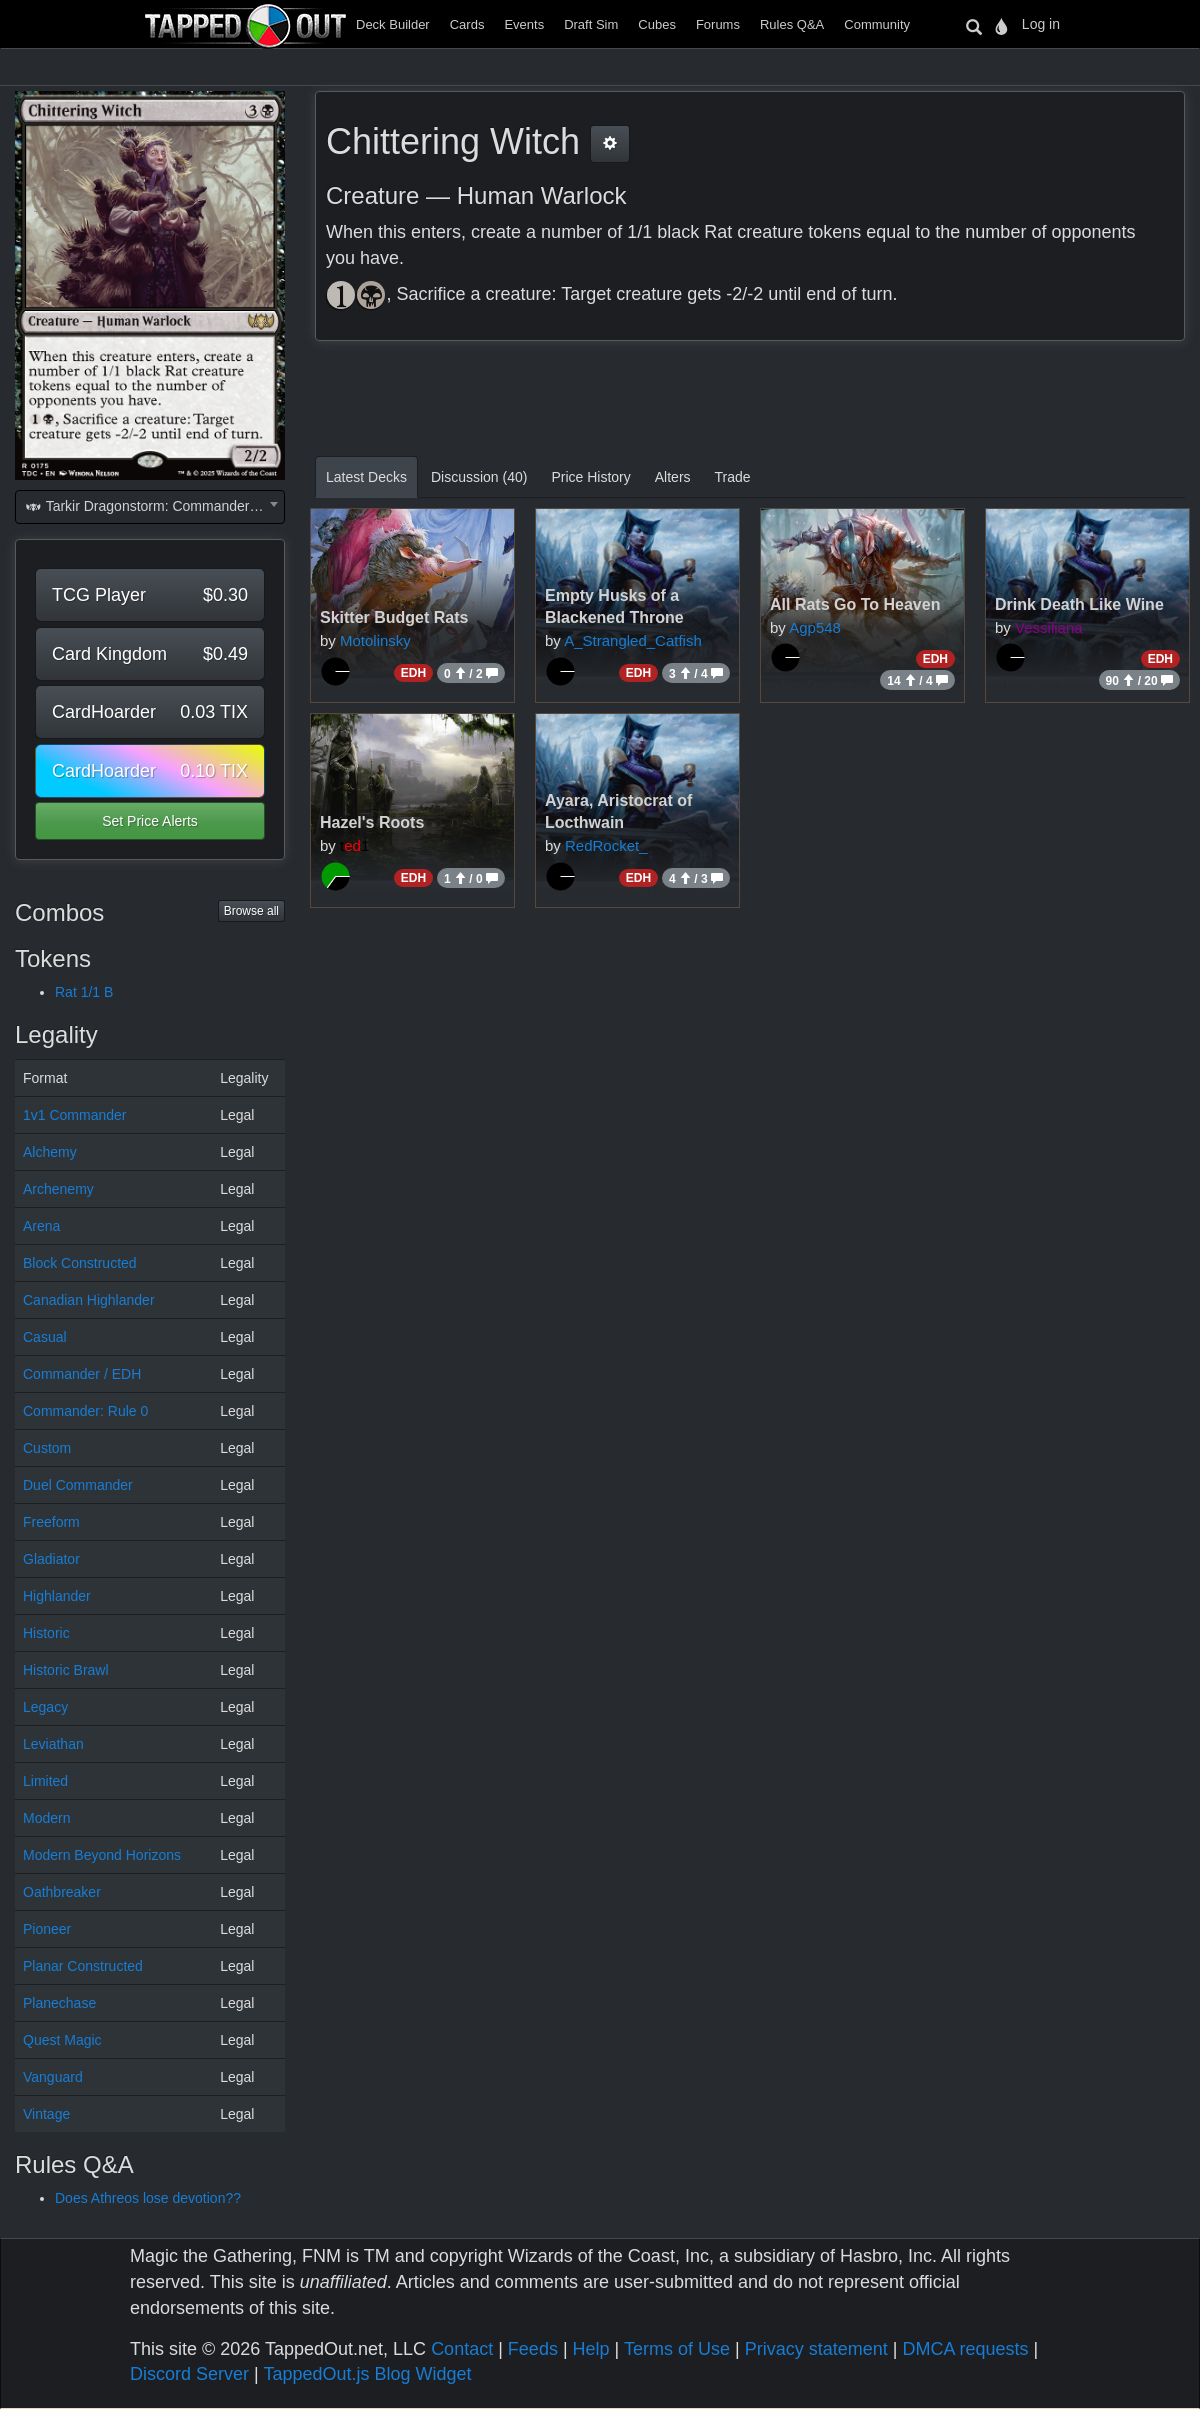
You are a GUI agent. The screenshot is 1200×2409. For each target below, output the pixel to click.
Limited (45, 1781)
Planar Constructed (83, 1966)
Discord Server (189, 2374)
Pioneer (47, 1929)
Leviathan (53, 1744)
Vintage (46, 2114)
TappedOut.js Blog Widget (367, 2374)
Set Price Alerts (150, 821)
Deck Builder (393, 24)
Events (524, 24)
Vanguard (53, 2077)
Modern (46, 1818)
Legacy (45, 1707)
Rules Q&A (792, 24)
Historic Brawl (66, 1670)
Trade (733, 477)
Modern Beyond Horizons (102, 1855)
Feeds (533, 2349)
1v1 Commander (75, 1115)
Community (877, 24)
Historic (46, 1633)
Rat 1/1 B (84, 992)
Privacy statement (816, 2349)
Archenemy (58, 1189)
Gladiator (51, 1559)
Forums (718, 24)
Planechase (59, 2003)
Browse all (251, 911)
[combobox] (150, 507)
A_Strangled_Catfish (633, 640)
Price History (590, 477)
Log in (1041, 24)
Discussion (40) (479, 477)
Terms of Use (677, 2349)
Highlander (57, 1596)
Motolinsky (375, 640)
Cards (467, 24)
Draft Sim (591, 24)
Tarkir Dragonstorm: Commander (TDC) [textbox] (154, 506)
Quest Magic (62, 2040)
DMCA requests (965, 2349)
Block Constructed (80, 1263)
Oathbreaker (62, 1892)
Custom (47, 1448)
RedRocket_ (606, 845)
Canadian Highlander (89, 1300)
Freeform (51, 1522)
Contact (462, 2349)
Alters (673, 477)
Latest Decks (366, 477)
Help (591, 2349)
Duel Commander (78, 1485)
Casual (45, 1337)
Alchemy (50, 1152)
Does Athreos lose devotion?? (148, 2198)
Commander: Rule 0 (85, 1411)
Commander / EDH (82, 1374)
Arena (41, 1226)
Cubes (657, 24)
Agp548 (815, 627)
